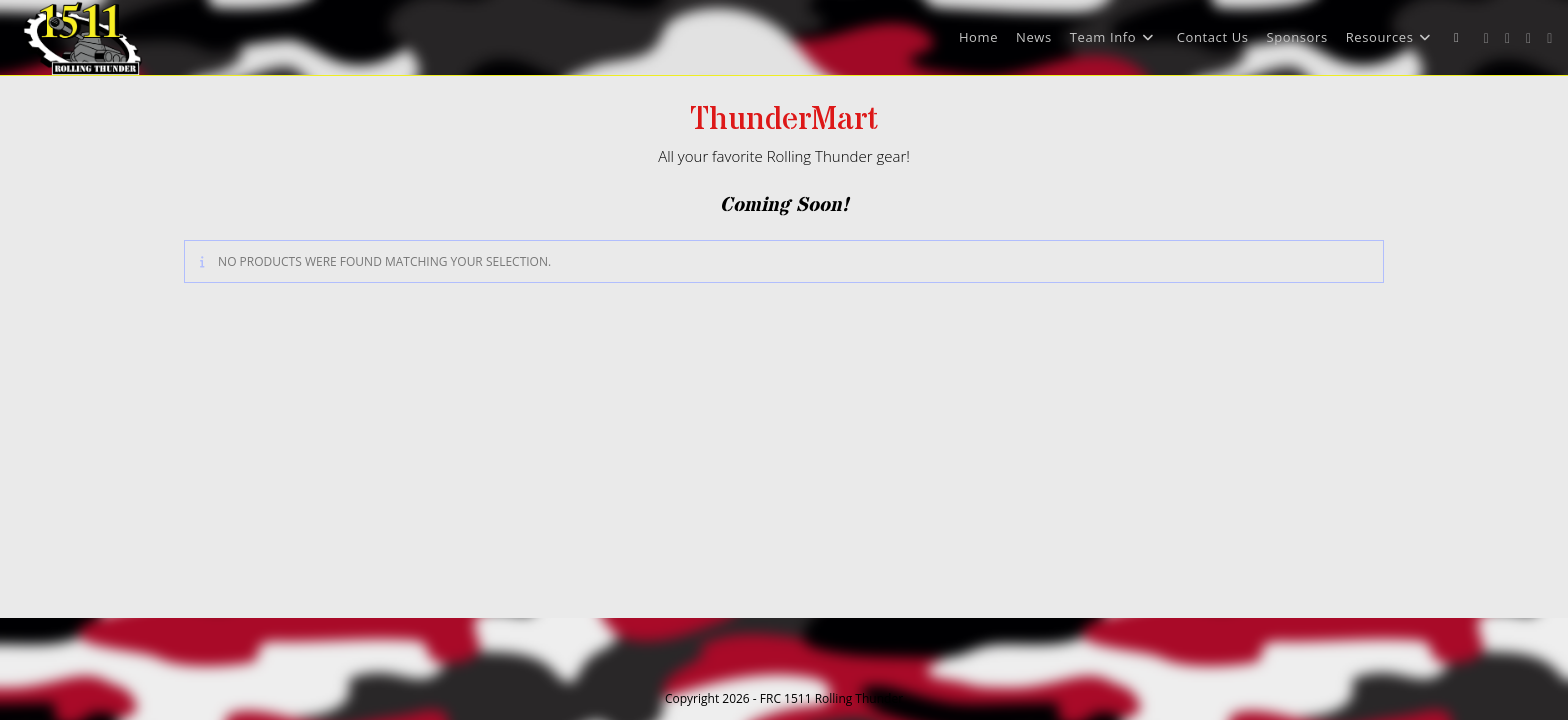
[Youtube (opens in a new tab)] (1549, 38)
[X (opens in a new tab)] (1486, 38)
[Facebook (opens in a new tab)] (1507, 38)
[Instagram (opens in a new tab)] (1528, 38)
